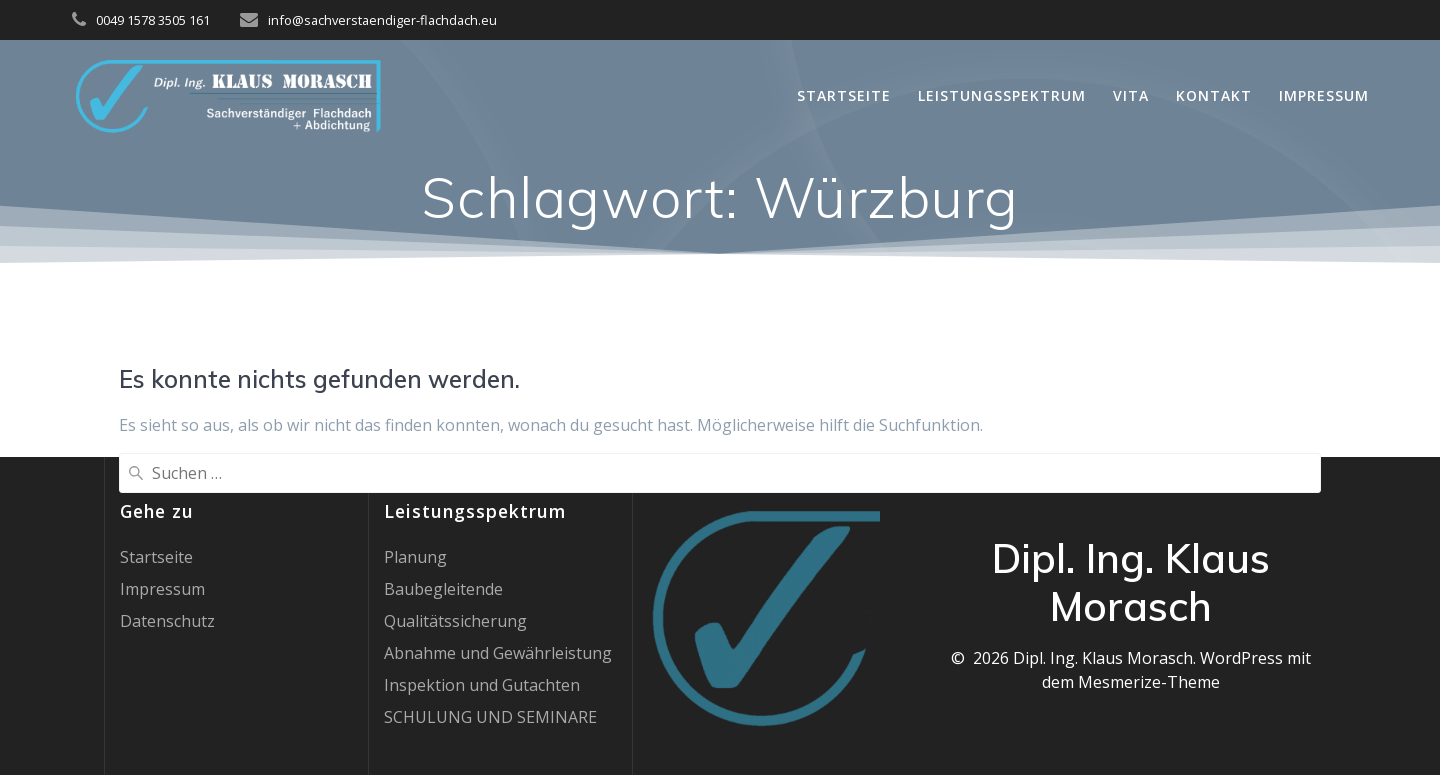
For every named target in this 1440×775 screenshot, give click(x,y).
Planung (415, 557)
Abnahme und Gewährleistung (498, 653)
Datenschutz (167, 621)
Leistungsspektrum (1002, 95)
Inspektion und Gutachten (482, 685)
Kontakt (1214, 95)
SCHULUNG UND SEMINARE (490, 717)
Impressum (1324, 95)
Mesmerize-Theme (1149, 682)
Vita (1131, 95)
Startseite (844, 95)
